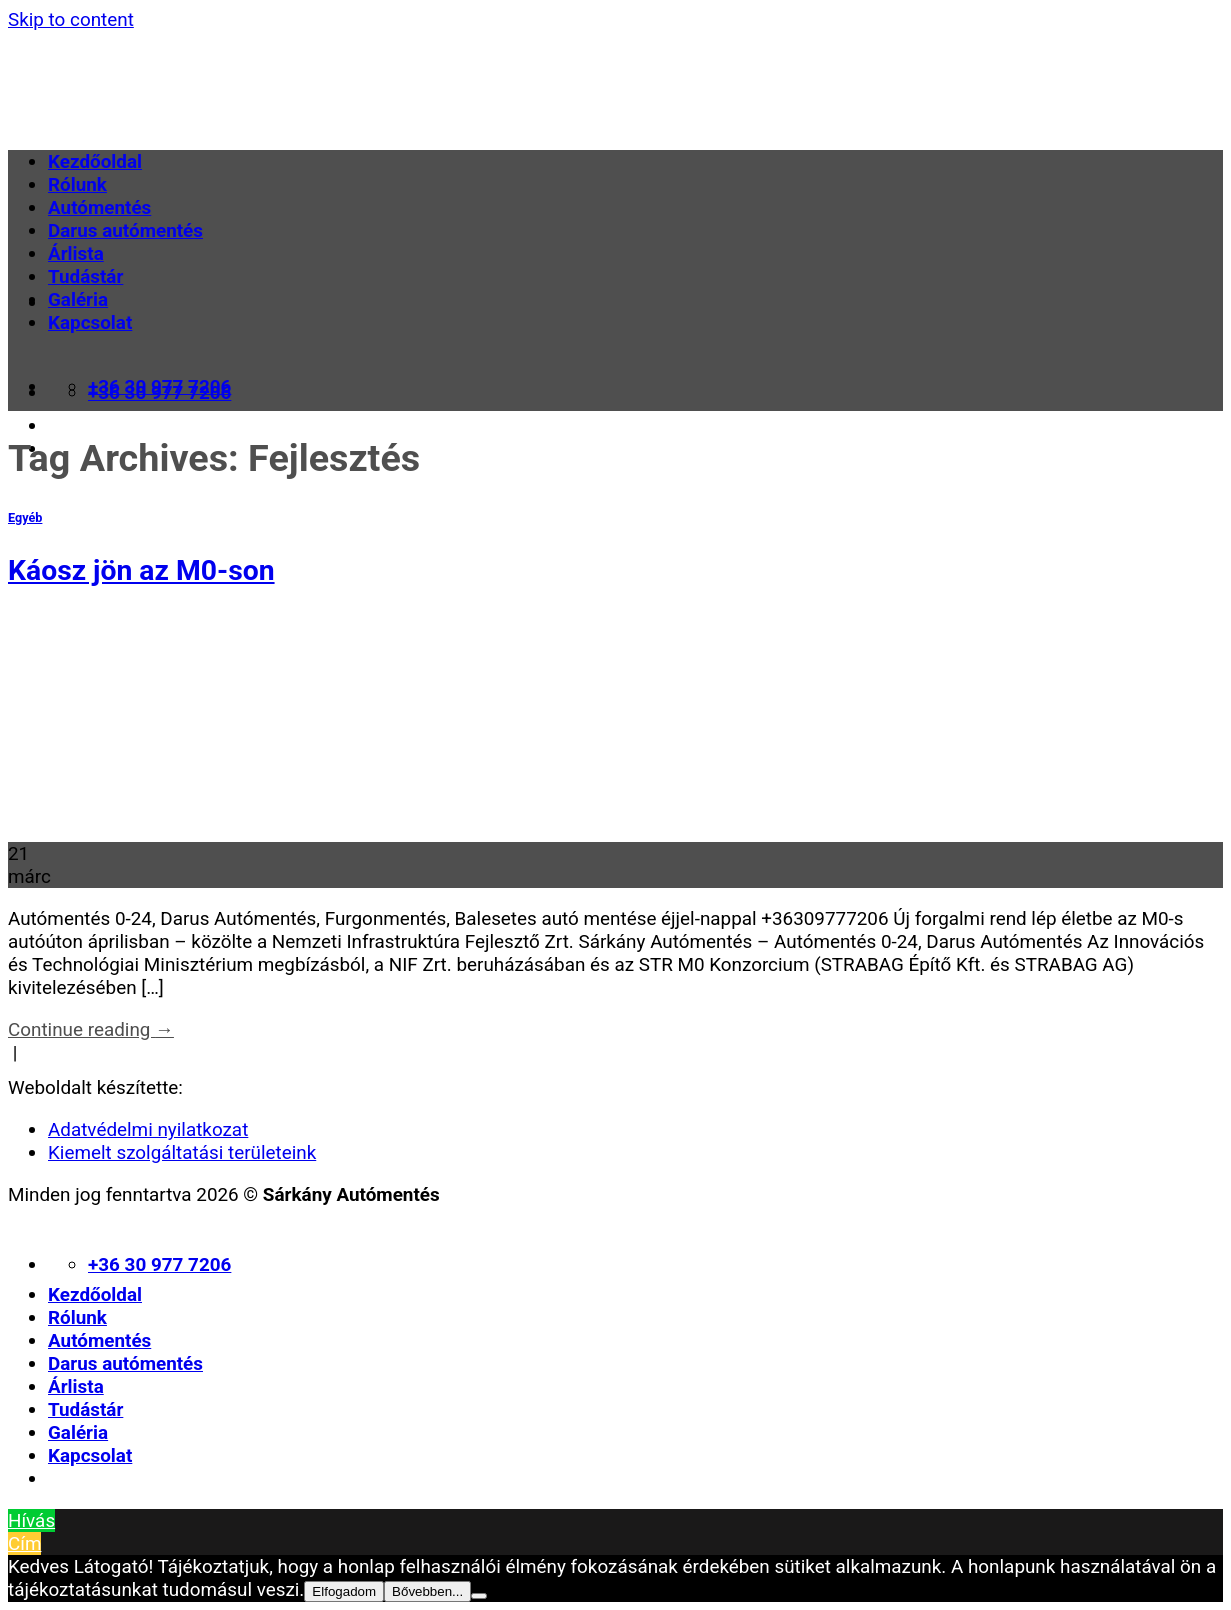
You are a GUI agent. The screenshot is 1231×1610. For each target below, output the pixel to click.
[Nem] (479, 1596)
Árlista (76, 253)
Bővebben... (427, 1591)
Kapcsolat (90, 322)
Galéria (78, 299)
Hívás (31, 1520)
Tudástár (85, 276)
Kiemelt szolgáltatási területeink (182, 1152)
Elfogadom (344, 1591)
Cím (24, 1543)
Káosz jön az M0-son (141, 570)
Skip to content (71, 19)
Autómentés (99, 207)
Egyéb (25, 517)
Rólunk (77, 184)
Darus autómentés (125, 230)
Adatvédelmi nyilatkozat (148, 1129)
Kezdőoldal (95, 161)
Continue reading (91, 1029)
